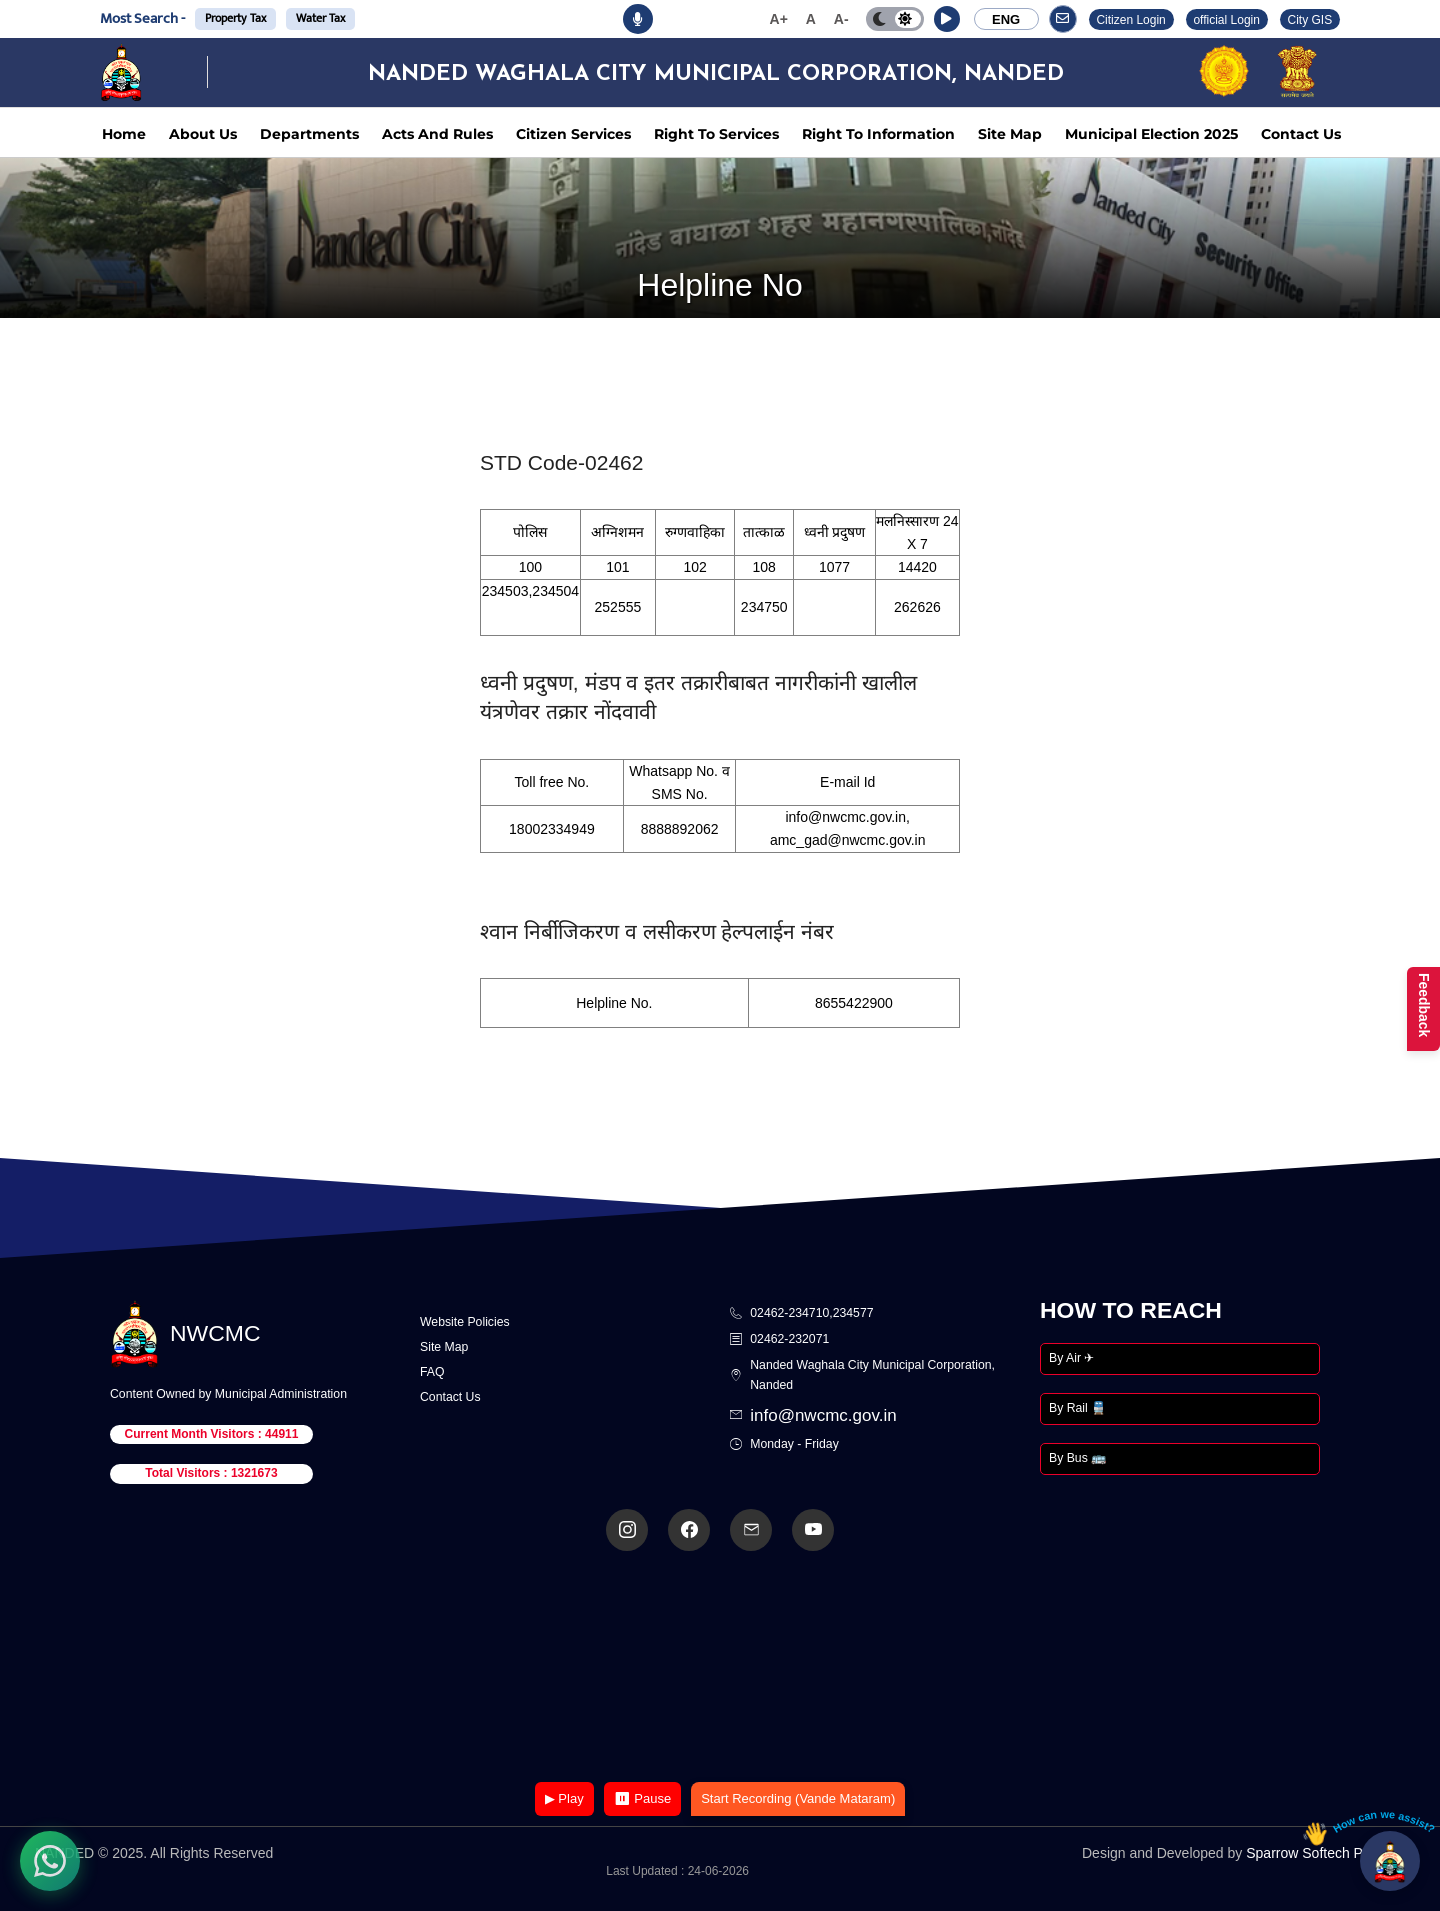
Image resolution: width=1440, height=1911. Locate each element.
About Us (203, 134)
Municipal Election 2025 (1151, 134)
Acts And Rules (437, 134)
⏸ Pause (642, 1798)
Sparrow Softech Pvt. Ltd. (1325, 1853)
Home (124, 134)
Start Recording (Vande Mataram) (798, 1798)
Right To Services (716, 134)
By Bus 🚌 (1077, 1458)
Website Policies (465, 1322)
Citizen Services (573, 134)
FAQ (432, 1372)
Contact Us (1301, 134)
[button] (947, 19)
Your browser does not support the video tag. (720, 1668)
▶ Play (564, 1798)
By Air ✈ (1071, 1358)
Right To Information (878, 134)
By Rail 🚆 (1077, 1408)
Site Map (1010, 134)
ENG (1006, 19)
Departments (309, 134)
